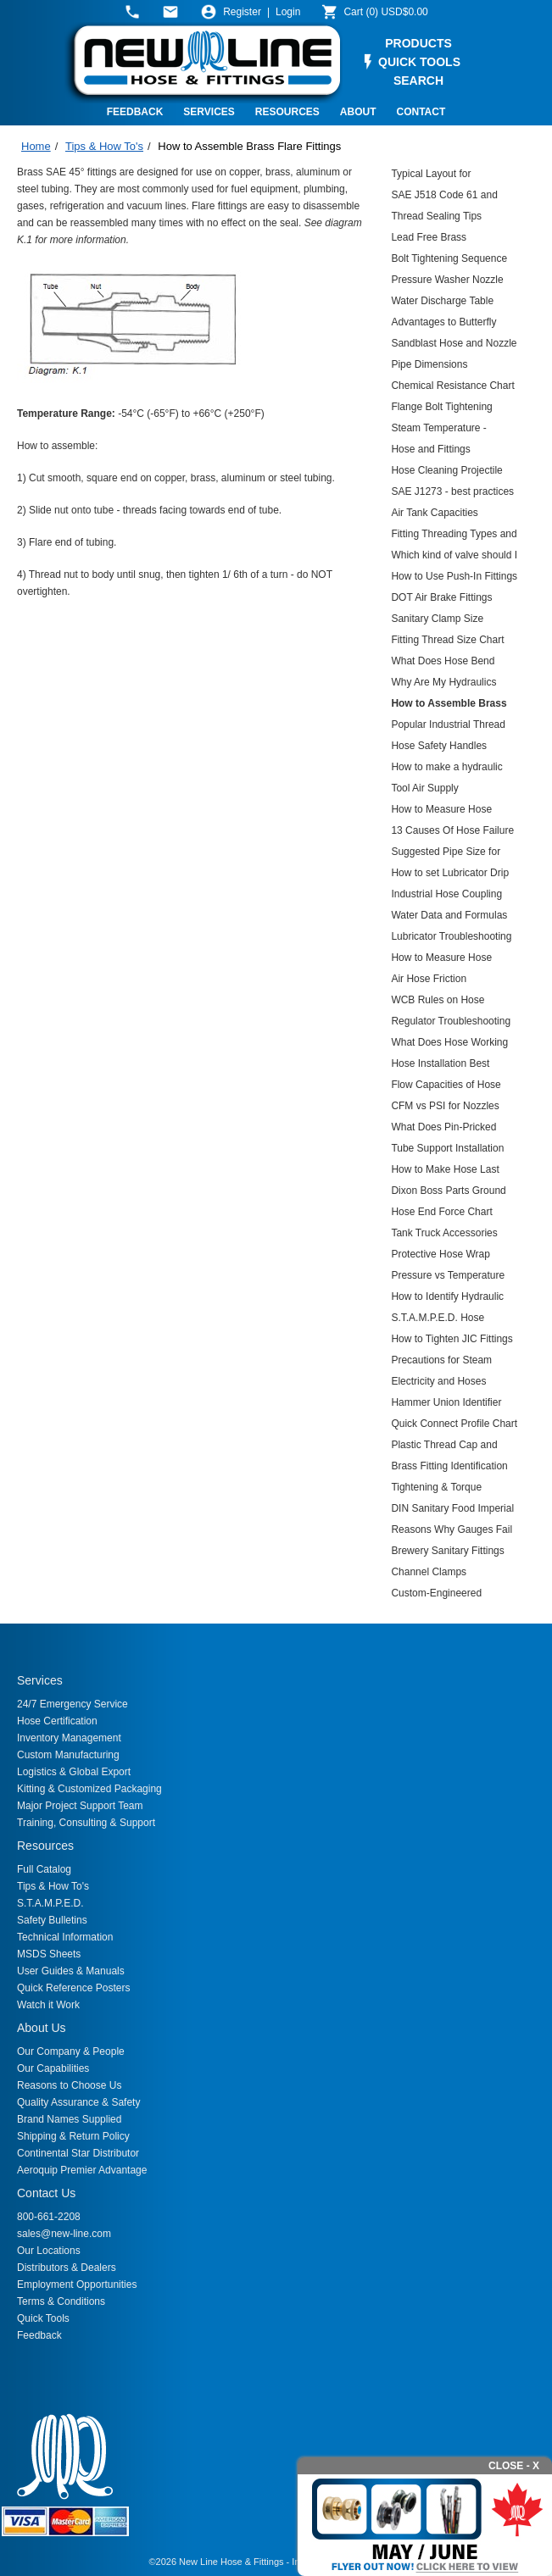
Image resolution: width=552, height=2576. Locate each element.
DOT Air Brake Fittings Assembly (441, 599)
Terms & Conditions (61, 2301)
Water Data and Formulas (449, 915)
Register (242, 12)
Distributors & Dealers (66, 2267)
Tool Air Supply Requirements (424, 790)
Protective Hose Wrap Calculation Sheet (440, 1256)
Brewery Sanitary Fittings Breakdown (447, 1553)
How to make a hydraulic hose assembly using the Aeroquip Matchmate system (447, 769)
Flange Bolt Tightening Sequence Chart (441, 409)
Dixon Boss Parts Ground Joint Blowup (448, 1193)
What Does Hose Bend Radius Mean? (442, 663)
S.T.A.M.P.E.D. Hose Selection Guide (437, 1320)
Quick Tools (43, 2318)
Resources (45, 1845)
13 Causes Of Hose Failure (452, 830)
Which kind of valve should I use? (454, 557)
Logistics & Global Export (74, 1772)
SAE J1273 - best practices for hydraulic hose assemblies (452, 494)
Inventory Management (69, 1738)
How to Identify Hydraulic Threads (447, 1299)
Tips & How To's (104, 146)
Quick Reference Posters (73, 1988)
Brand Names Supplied (69, 2119)
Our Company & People (71, 2051)
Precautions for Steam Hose (441, 1362)
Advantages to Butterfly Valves (443, 324)
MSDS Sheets (49, 1954)
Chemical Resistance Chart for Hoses (452, 388)
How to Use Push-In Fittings (454, 576)
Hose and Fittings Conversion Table (430, 451)
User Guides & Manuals (71, 1971)
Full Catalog (44, 1869)
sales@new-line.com (64, 2234)
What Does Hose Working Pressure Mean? (449, 1044)
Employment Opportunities (77, 2284)
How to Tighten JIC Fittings (451, 1339)
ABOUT (358, 112)
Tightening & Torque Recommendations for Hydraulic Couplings (440, 1489)
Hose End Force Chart (441, 1212)
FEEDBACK (135, 112)
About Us (41, 2028)
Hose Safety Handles (439, 746)
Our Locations (49, 2251)
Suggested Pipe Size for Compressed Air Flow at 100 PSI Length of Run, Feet (445, 854)
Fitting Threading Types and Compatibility (453, 536)
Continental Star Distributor (78, 2153)
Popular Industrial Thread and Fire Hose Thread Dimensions (448, 727)
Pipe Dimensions (429, 364)
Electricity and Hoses (438, 1381)
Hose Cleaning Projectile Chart (446, 472)
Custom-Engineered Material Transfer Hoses (445, 1595)
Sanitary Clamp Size (437, 619)
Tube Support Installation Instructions (447, 1150)
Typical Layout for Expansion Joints (431, 176)
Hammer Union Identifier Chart (446, 1404)
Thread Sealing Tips (436, 216)
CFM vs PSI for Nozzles (445, 1106)
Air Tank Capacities (434, 513)
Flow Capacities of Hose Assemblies (445, 1087)
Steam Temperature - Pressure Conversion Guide (453, 430)
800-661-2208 (49, 2217)
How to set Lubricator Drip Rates (450, 875)
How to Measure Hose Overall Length (441, 960)
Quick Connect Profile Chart (454, 1424)
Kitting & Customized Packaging (89, 1789)
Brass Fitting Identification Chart (449, 1468)
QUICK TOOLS (419, 62)
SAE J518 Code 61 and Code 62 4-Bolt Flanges (444, 197)
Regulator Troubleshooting (450, 1021)
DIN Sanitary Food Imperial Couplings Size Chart (452, 1510)
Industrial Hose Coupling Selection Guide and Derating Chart (446, 896)
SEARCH (418, 80)
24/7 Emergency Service (72, 1704)
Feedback (39, 2335)
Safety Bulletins (52, 1920)
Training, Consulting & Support (86, 1823)
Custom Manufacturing (68, 1755)
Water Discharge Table (442, 301)
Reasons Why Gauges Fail (451, 1529)
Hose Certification (57, 1721)
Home (36, 146)
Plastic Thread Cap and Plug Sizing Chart (444, 1447)
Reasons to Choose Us (69, 2085)
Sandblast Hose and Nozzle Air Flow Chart (453, 345)
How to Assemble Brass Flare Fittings (249, 146)
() (385, 12)
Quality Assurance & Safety (78, 2102)
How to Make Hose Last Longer (445, 1171)
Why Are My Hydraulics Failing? (443, 684)
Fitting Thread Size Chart (447, 640)
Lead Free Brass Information (428, 239)
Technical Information (65, 1937)
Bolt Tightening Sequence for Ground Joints (449, 261)
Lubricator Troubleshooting (451, 936)
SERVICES (208, 112)
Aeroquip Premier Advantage (82, 2170)
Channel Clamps (428, 1572)
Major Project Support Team (80, 1806)
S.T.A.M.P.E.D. (50, 1903)
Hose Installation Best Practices (440, 1066)
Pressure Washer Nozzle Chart (447, 282)
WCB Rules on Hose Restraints (437, 1002)
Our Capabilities (53, 2068)
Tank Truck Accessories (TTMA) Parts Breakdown (448, 1235)
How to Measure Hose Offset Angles (441, 811)
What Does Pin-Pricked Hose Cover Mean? (443, 1129)
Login (288, 12)
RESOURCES (287, 112)
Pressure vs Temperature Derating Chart (448, 1277)
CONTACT (421, 112)
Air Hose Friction (428, 979)
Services (40, 1680)
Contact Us (46, 2193)
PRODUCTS (418, 43)
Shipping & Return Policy (73, 2136)
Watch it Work (48, 2005)
